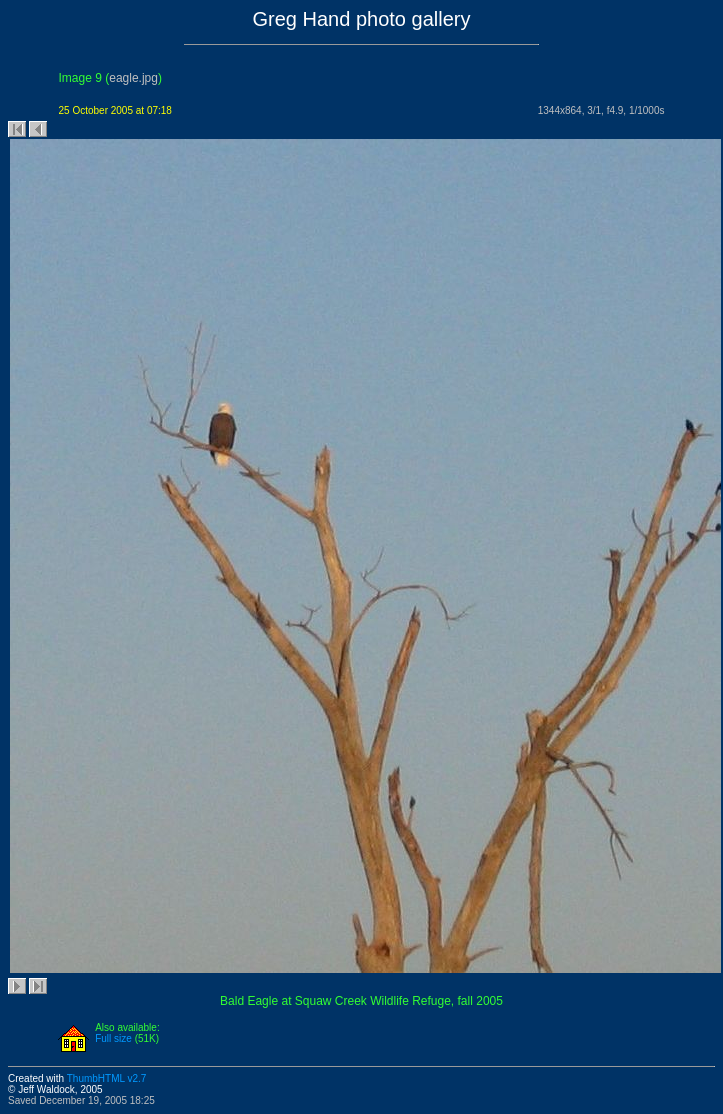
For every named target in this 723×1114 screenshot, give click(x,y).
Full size (113, 1038)
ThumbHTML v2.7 (107, 1078)
